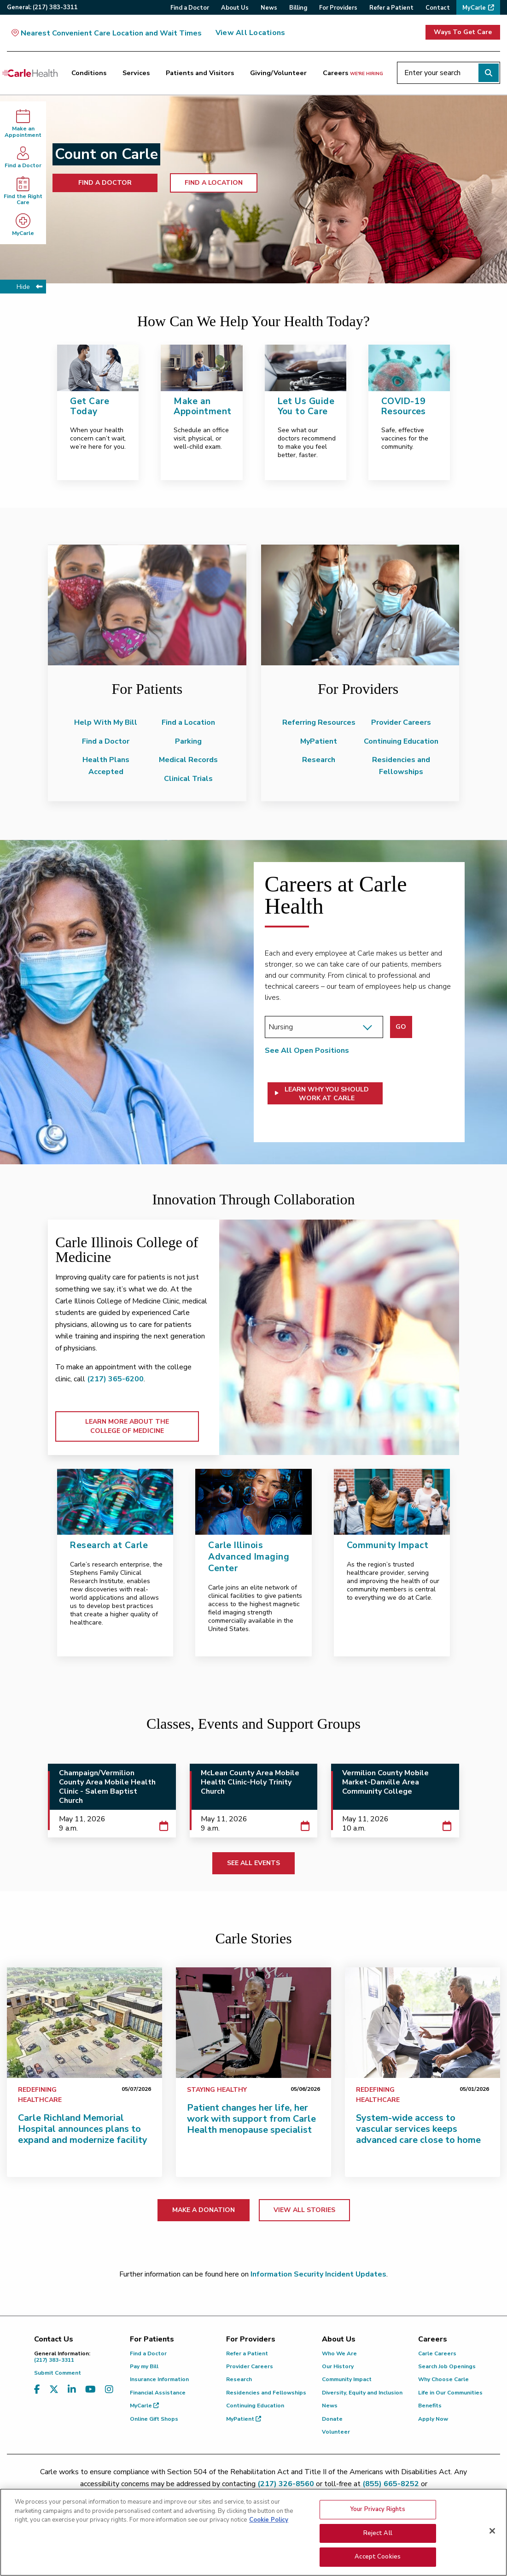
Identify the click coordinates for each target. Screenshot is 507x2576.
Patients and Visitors (200, 72)
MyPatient (318, 741)
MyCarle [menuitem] (474, 8)
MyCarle (144, 2405)
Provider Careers (401, 722)
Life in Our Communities (450, 2392)
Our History (338, 2366)
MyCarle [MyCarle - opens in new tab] (23, 225)
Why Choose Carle (443, 2379)
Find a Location (188, 722)
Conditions (88, 72)
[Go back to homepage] (30, 72)
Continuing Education (401, 741)
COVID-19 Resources (403, 406)
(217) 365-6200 (115, 1379)
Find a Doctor (23, 157)
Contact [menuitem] (437, 8)
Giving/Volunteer (278, 72)
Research (318, 760)
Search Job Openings (447, 2366)
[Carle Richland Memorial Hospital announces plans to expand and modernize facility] (84, 2022)
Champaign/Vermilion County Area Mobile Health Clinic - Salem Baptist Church (107, 1786)
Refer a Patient (247, 2353)
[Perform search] (488, 73)
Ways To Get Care (463, 32)
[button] (325, 1093)
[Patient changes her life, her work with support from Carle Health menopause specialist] (253, 2022)
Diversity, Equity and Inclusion (362, 2392)
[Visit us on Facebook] (37, 2389)
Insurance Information (159, 2379)
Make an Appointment (202, 406)
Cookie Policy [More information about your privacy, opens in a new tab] (268, 2520)
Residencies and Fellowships (266, 2392)
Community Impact (347, 2379)
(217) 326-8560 (285, 2484)
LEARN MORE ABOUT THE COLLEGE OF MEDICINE (127, 1426)
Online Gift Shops (154, 2419)
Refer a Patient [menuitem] (391, 8)
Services (136, 72)
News (330, 2405)
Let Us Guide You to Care (306, 406)
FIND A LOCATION (214, 182)
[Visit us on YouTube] (90, 2389)
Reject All (377, 2533)
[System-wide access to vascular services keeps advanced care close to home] (422, 2022)
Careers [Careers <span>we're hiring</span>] (353, 72)
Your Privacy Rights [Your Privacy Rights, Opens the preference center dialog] (377, 2509)
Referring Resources (318, 722)
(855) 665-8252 (390, 2484)
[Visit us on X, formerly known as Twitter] (53, 2389)
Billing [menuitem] (298, 8)
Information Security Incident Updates (318, 2274)
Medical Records (188, 760)
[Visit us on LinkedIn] (72, 2389)
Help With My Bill (105, 722)
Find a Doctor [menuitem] (189, 8)
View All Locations (250, 33)
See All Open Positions (307, 1050)
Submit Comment (57, 2372)
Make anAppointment (23, 124)
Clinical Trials (188, 779)
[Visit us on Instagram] (109, 2389)
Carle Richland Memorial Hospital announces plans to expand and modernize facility (82, 2129)
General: (42, 7)
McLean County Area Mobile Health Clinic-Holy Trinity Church (250, 1782)
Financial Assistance (158, 2392)
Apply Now (433, 2419)
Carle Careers (437, 2353)
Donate (332, 2419)
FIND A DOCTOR (105, 182)
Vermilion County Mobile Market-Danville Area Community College (385, 1782)
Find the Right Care (23, 191)
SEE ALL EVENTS (253, 1863)
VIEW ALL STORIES (304, 2210)
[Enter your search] (448, 73)
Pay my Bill (144, 2366)
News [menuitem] (269, 8)
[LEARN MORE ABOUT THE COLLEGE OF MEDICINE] (339, 1337)
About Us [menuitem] (235, 8)
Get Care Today (89, 406)
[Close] (492, 2531)
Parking (188, 741)
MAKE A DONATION (203, 2210)
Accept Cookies (378, 2557)
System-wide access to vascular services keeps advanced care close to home (418, 2129)
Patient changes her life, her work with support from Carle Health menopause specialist (251, 2118)
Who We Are (339, 2353)
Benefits (430, 2405)
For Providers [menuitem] (338, 8)
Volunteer (336, 2431)
